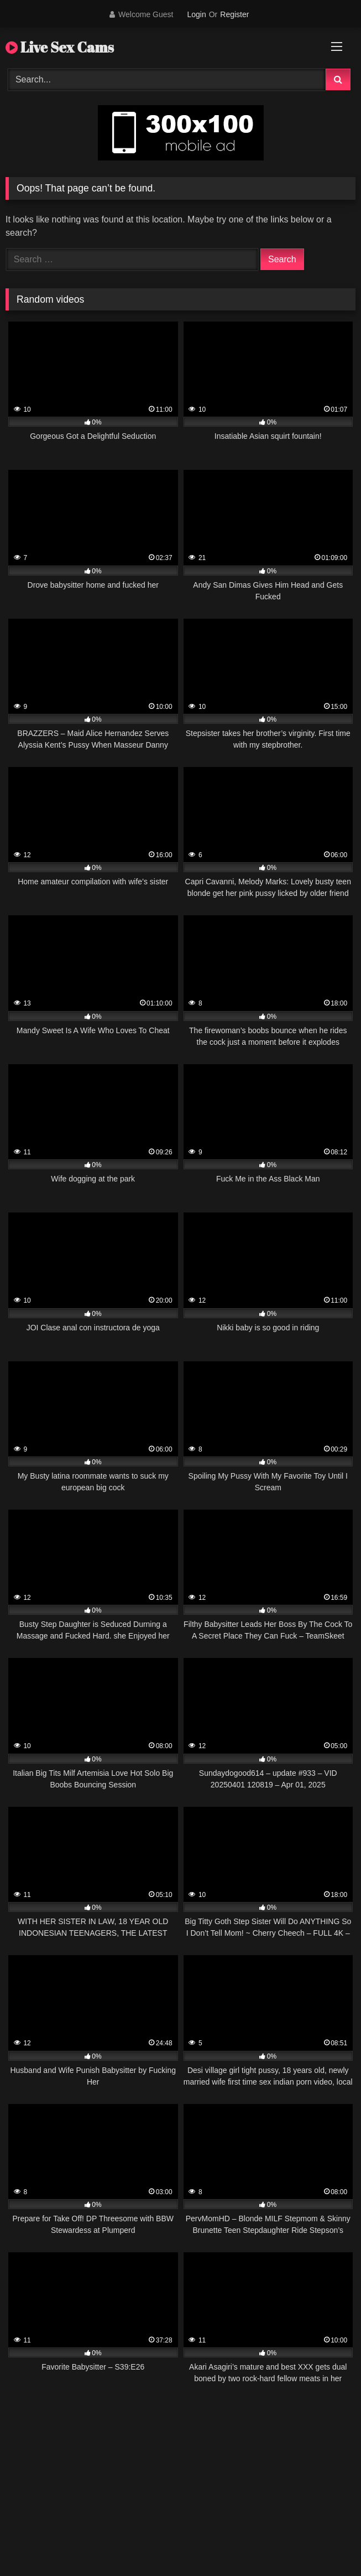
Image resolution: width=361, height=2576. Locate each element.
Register (234, 14)
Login (196, 14)
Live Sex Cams (60, 47)
